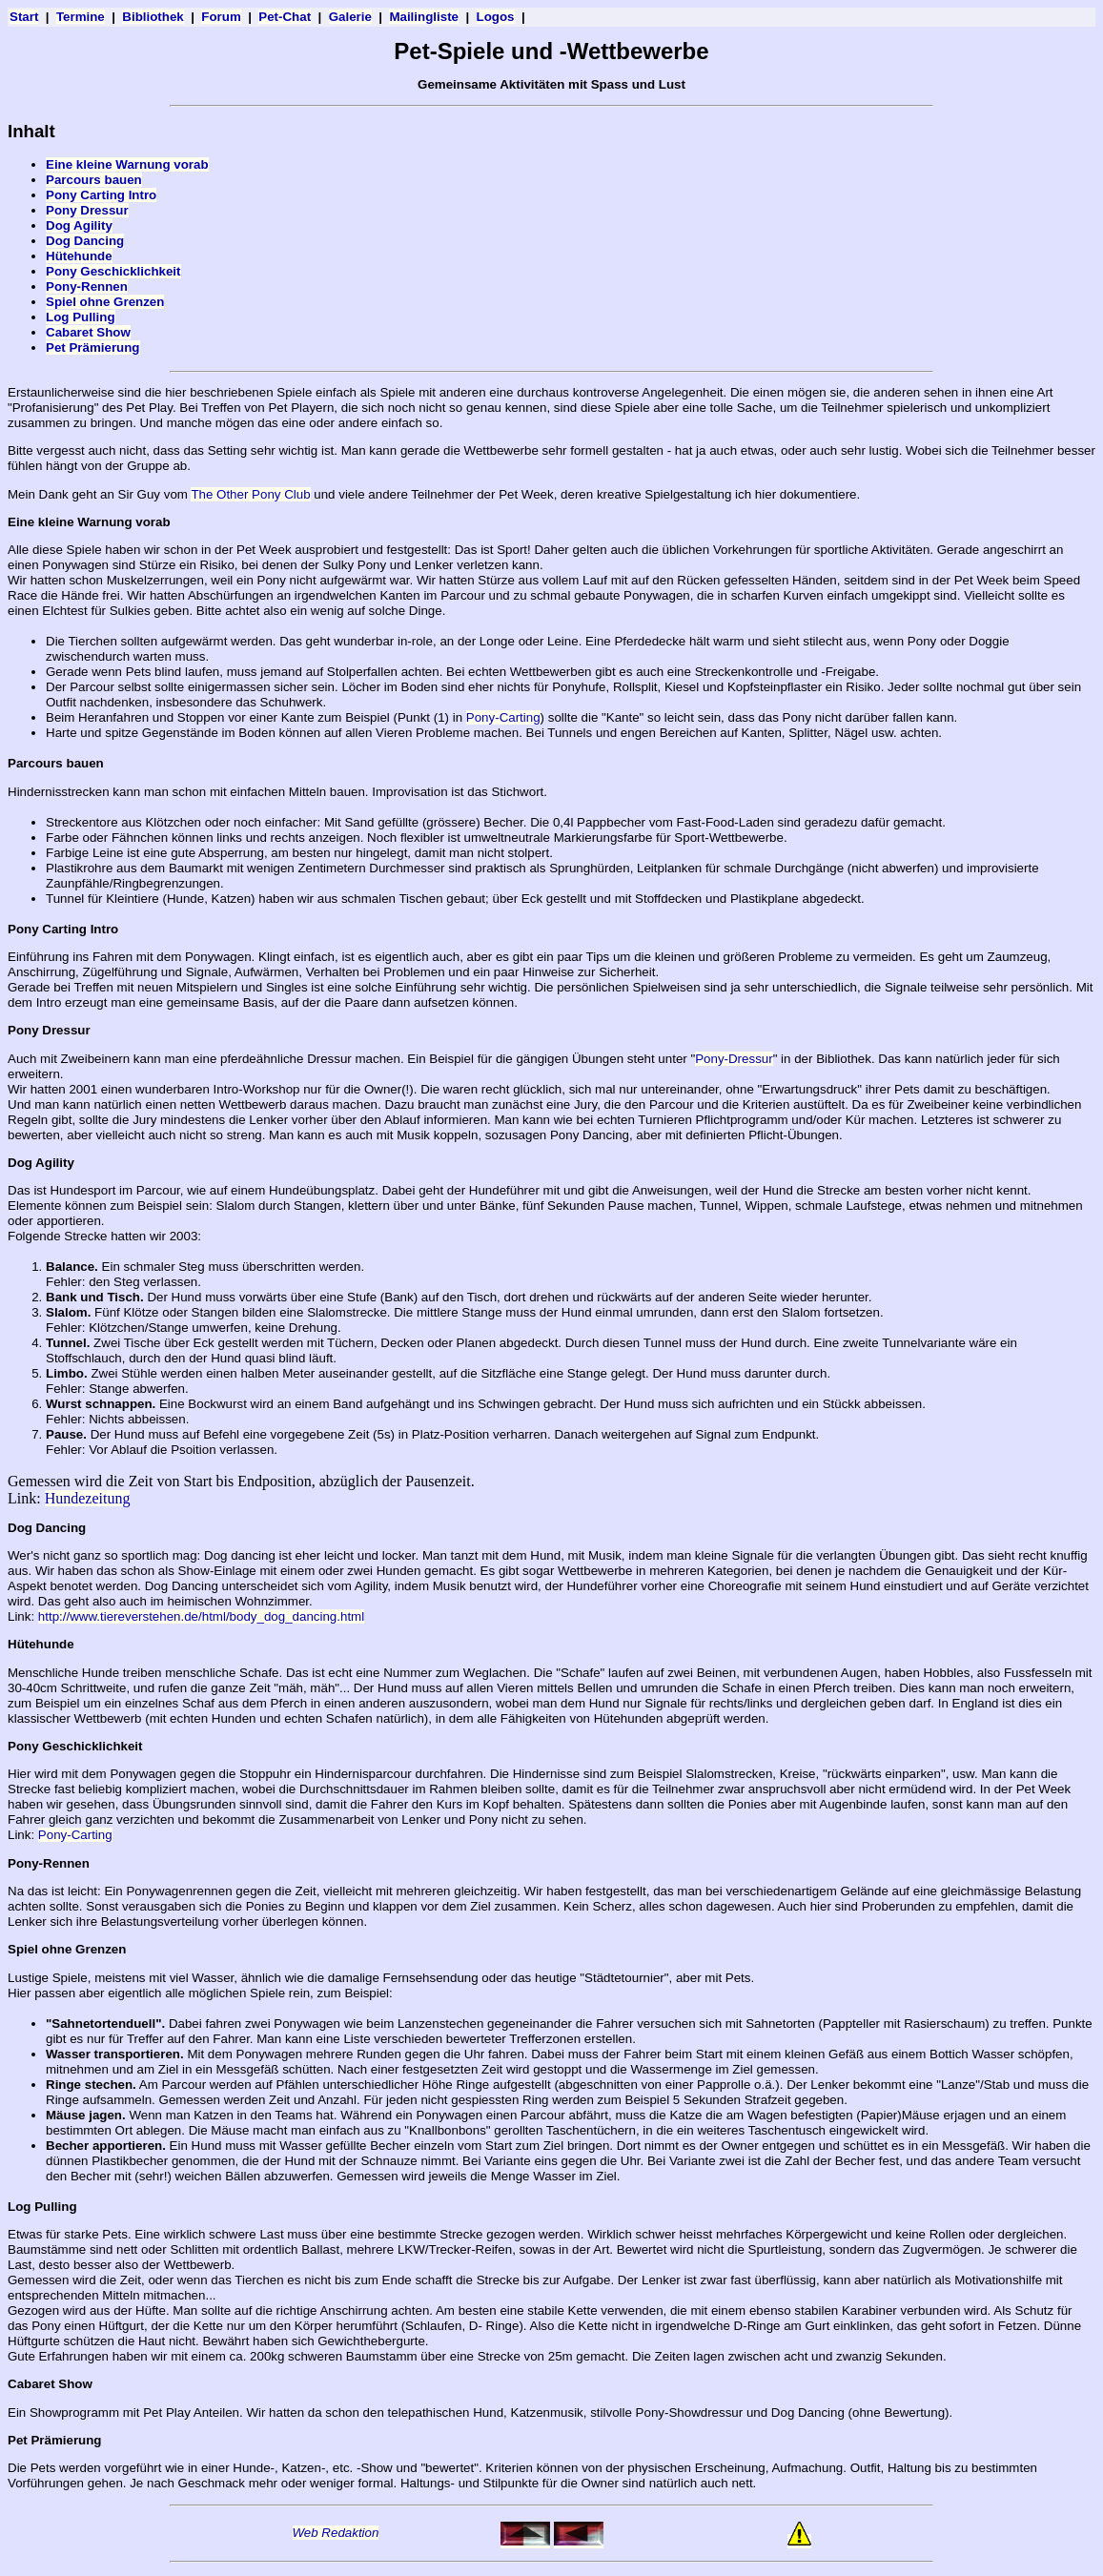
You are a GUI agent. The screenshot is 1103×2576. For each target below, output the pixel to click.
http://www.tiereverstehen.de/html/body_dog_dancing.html (201, 1616)
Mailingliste (424, 17)
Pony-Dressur (733, 1059)
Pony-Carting (503, 717)
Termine (80, 17)
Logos (496, 17)
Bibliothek (152, 17)
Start (24, 17)
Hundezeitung (88, 1498)
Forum (220, 17)
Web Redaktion (336, 2532)
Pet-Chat (284, 17)
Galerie (350, 17)
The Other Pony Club (250, 494)
